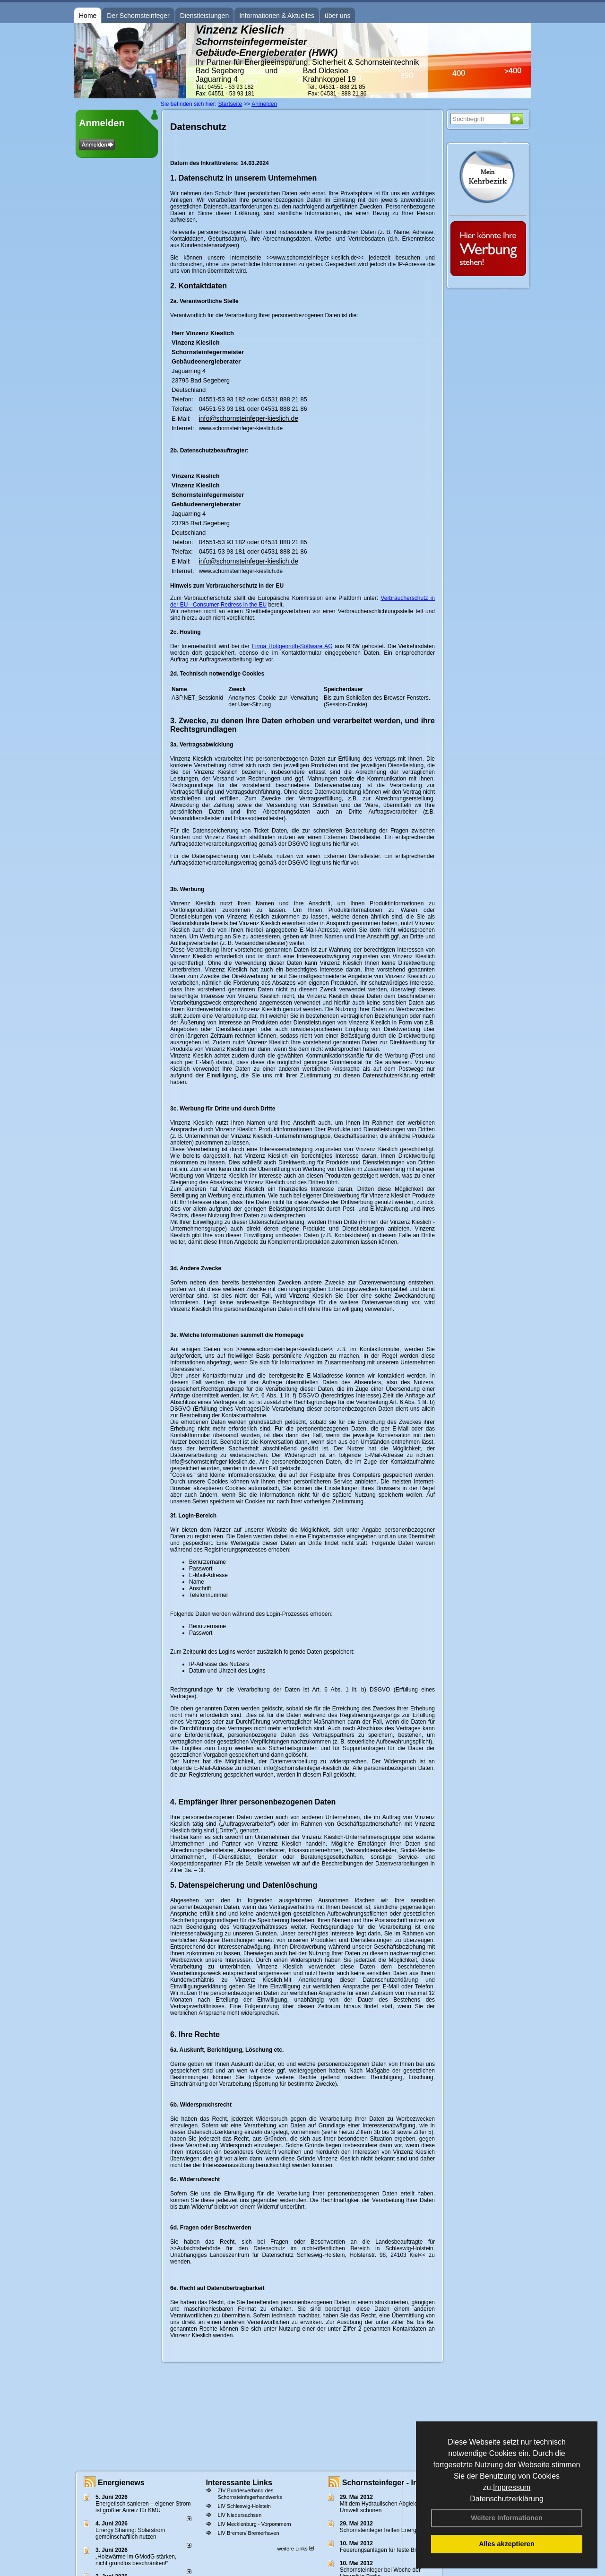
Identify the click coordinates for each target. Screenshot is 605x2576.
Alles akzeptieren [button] (507, 2544)
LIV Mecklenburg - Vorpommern (254, 2524)
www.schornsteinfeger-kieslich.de (241, 428)
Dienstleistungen (204, 15)
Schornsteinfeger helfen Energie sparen (390, 2530)
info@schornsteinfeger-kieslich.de (248, 418)
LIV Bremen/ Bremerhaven (248, 2533)
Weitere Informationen (507, 2518)
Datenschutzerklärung (507, 2499)
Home (87, 15)
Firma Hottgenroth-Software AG (292, 646)
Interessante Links (239, 2483)
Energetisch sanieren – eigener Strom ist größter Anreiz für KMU (142, 2507)
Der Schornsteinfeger (138, 15)
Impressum (511, 2487)
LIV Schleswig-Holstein (244, 2506)
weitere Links (295, 2548)
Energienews (121, 2483)
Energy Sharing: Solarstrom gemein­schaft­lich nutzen (130, 2533)
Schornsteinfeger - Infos (385, 2483)
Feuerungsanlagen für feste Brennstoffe (390, 2550)
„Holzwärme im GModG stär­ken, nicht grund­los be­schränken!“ (135, 2560)
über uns (337, 15)
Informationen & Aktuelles (276, 15)
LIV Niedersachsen (239, 2515)
